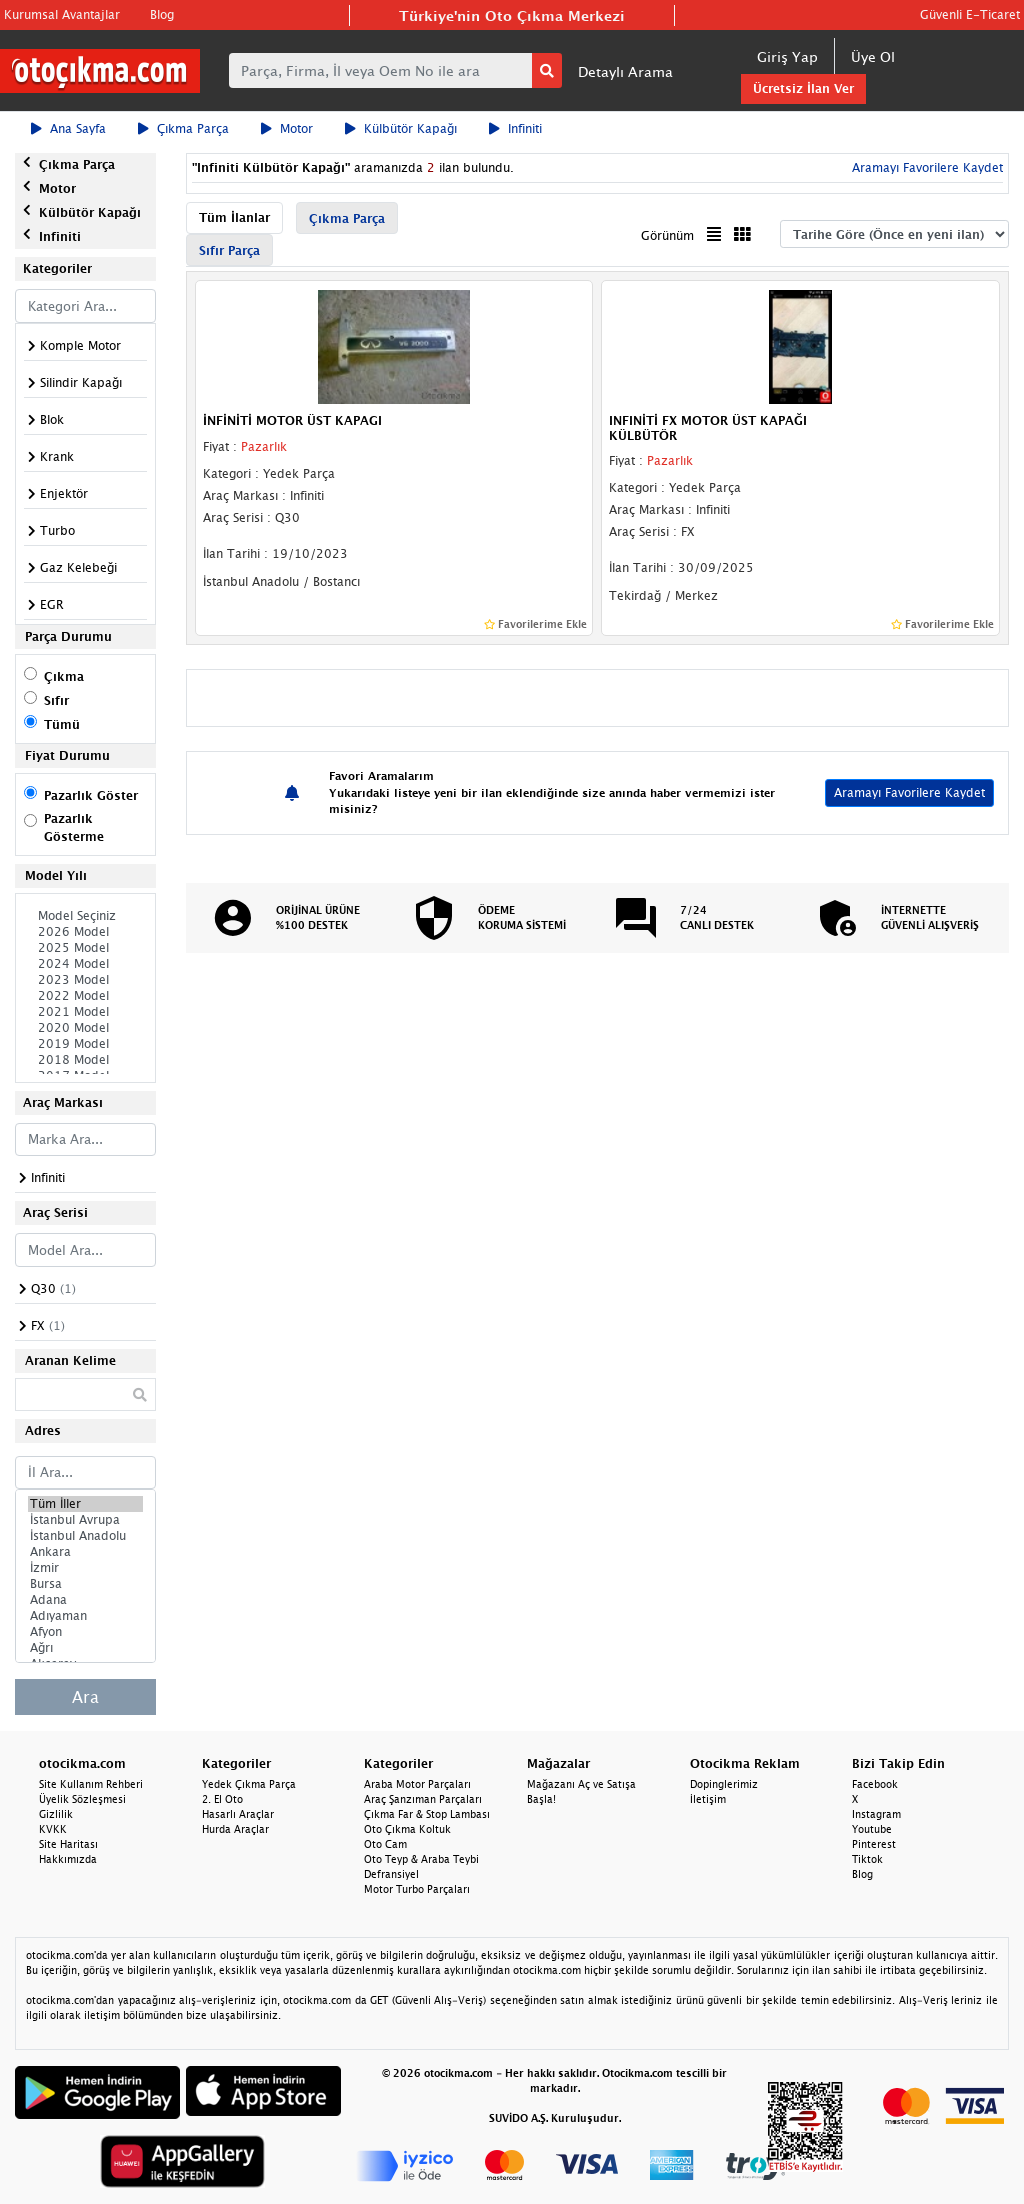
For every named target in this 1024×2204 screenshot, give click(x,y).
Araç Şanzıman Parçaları (423, 1799)
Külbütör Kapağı (401, 128)
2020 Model (85, 1028)
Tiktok (867, 1859)
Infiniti (515, 128)
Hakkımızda (68, 1859)
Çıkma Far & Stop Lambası (427, 1814)
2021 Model (85, 1012)
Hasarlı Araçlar (238, 1814)
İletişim (708, 1799)
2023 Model (85, 980)
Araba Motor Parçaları (417, 1784)
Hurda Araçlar (235, 1829)
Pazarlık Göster (91, 795)
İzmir (85, 1568)
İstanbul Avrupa (85, 1520)
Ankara (85, 1552)
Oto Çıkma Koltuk (407, 1829)
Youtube (872, 1829)
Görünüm (667, 235)
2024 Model (85, 964)
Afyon (85, 1632)
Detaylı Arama (625, 71)
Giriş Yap (787, 56)
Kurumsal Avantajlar (62, 14)
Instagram (876, 1814)
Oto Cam (385, 1844)
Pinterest (874, 1844)
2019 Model (85, 1044)
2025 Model (85, 948)
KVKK (53, 1829)
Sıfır (56, 700)
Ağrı (85, 1648)
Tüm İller (85, 1504)
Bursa (85, 1584)
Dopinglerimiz (724, 1784)
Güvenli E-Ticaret (970, 14)
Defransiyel (391, 1874)
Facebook (875, 1784)
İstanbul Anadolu (85, 1536)
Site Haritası (68, 1844)
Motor (287, 128)
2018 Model (85, 1060)
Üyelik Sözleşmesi (82, 1799)
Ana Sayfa (68, 128)
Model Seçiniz (85, 916)
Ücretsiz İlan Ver (803, 88)
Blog (162, 14)
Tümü (62, 724)
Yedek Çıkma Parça (249, 1784)
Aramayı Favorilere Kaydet (925, 167)
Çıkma (64, 676)
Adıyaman (85, 1616)
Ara (85, 1697)
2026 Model (85, 932)
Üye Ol (873, 56)
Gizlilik (56, 1814)
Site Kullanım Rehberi (91, 1784)
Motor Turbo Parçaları (417, 1889)
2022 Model (85, 996)
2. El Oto (222, 1799)
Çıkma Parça (183, 128)
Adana (85, 1600)
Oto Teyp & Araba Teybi (421, 1859)
